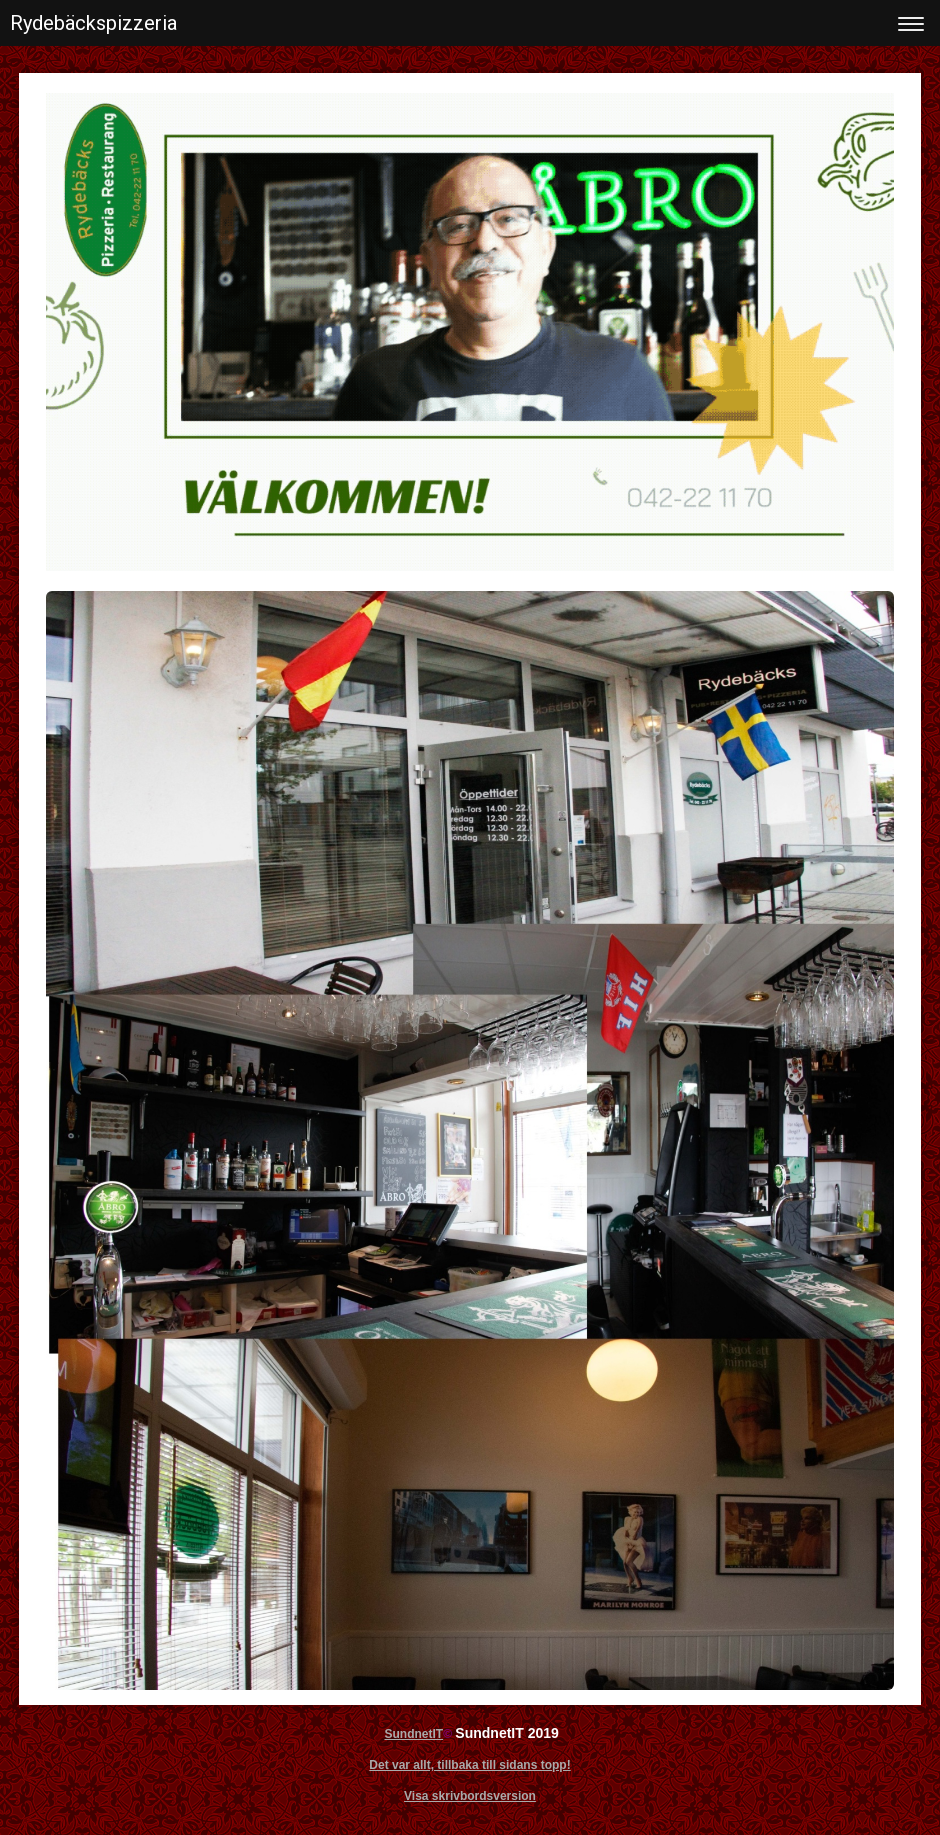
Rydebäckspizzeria (93, 23)
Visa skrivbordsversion (470, 1796)
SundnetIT (414, 1734)
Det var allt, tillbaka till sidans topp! (469, 1765)
